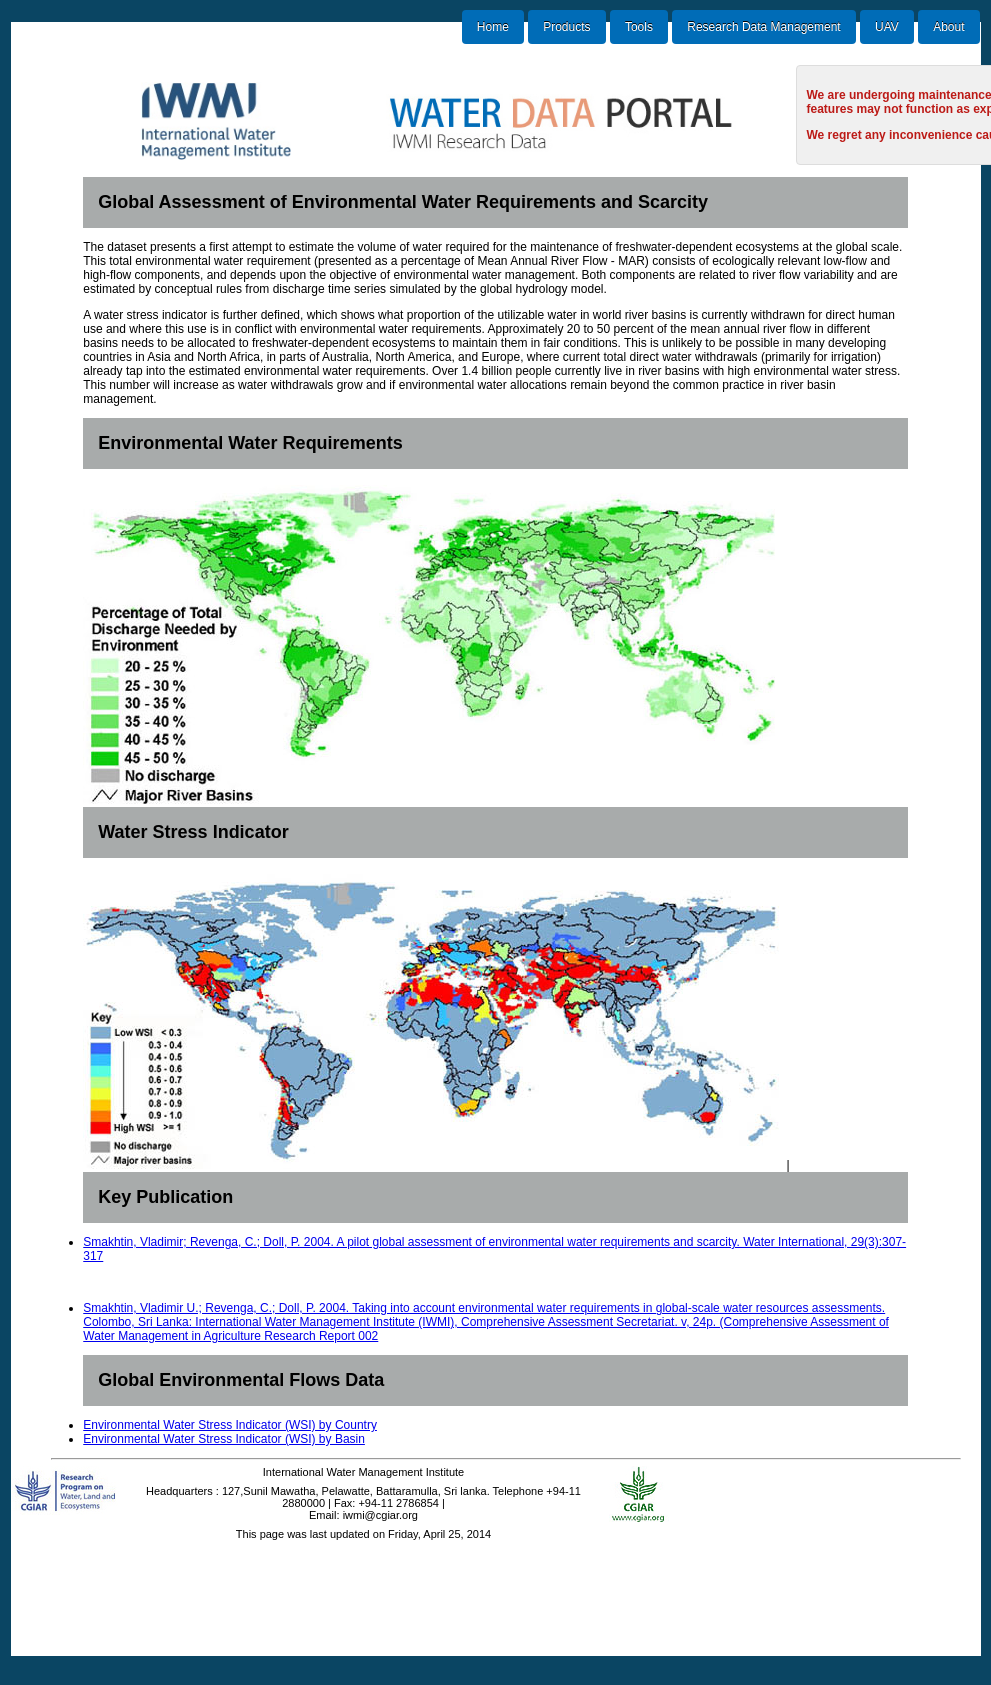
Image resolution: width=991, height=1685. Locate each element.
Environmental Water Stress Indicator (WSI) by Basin (224, 1439)
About (948, 27)
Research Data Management (763, 27)
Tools (639, 27)
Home (493, 27)
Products (566, 27)
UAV (887, 27)
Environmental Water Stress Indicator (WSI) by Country (230, 1425)
